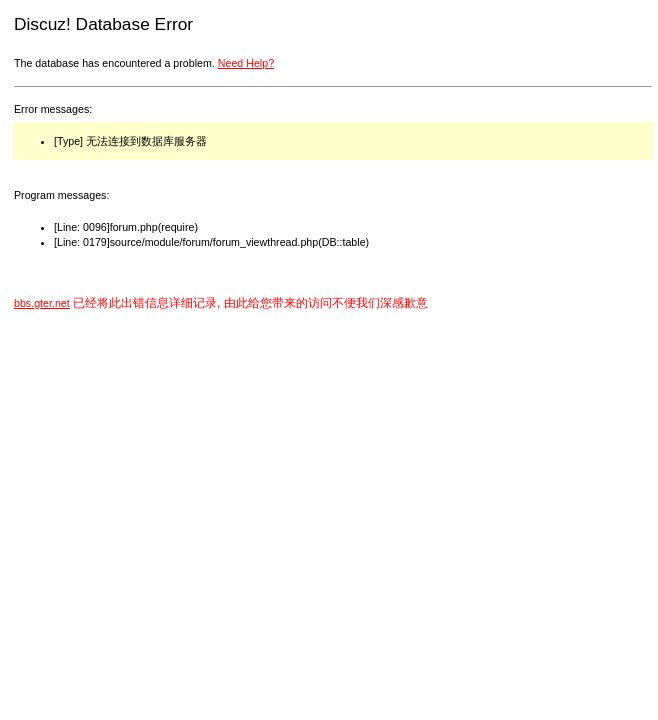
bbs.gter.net (42, 303)
